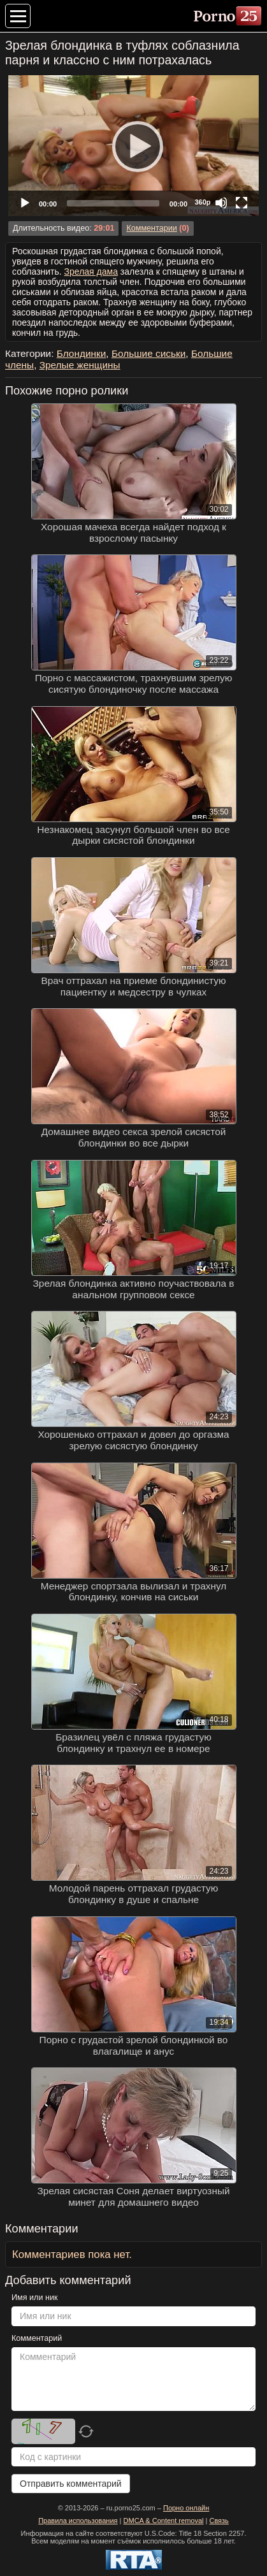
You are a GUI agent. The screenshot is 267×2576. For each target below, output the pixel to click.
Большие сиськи (148, 353)
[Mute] (221, 202)
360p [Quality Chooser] (202, 202)
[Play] (133, 145)
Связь (218, 2520)
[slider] (113, 203)
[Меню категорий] (18, 16)
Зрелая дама (91, 271)
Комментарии (151, 228)
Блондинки (81, 353)
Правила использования (77, 2520)
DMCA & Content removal (164, 2520)
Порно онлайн (186, 2508)
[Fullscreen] (241, 202)
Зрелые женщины (80, 364)
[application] (133, 145)
